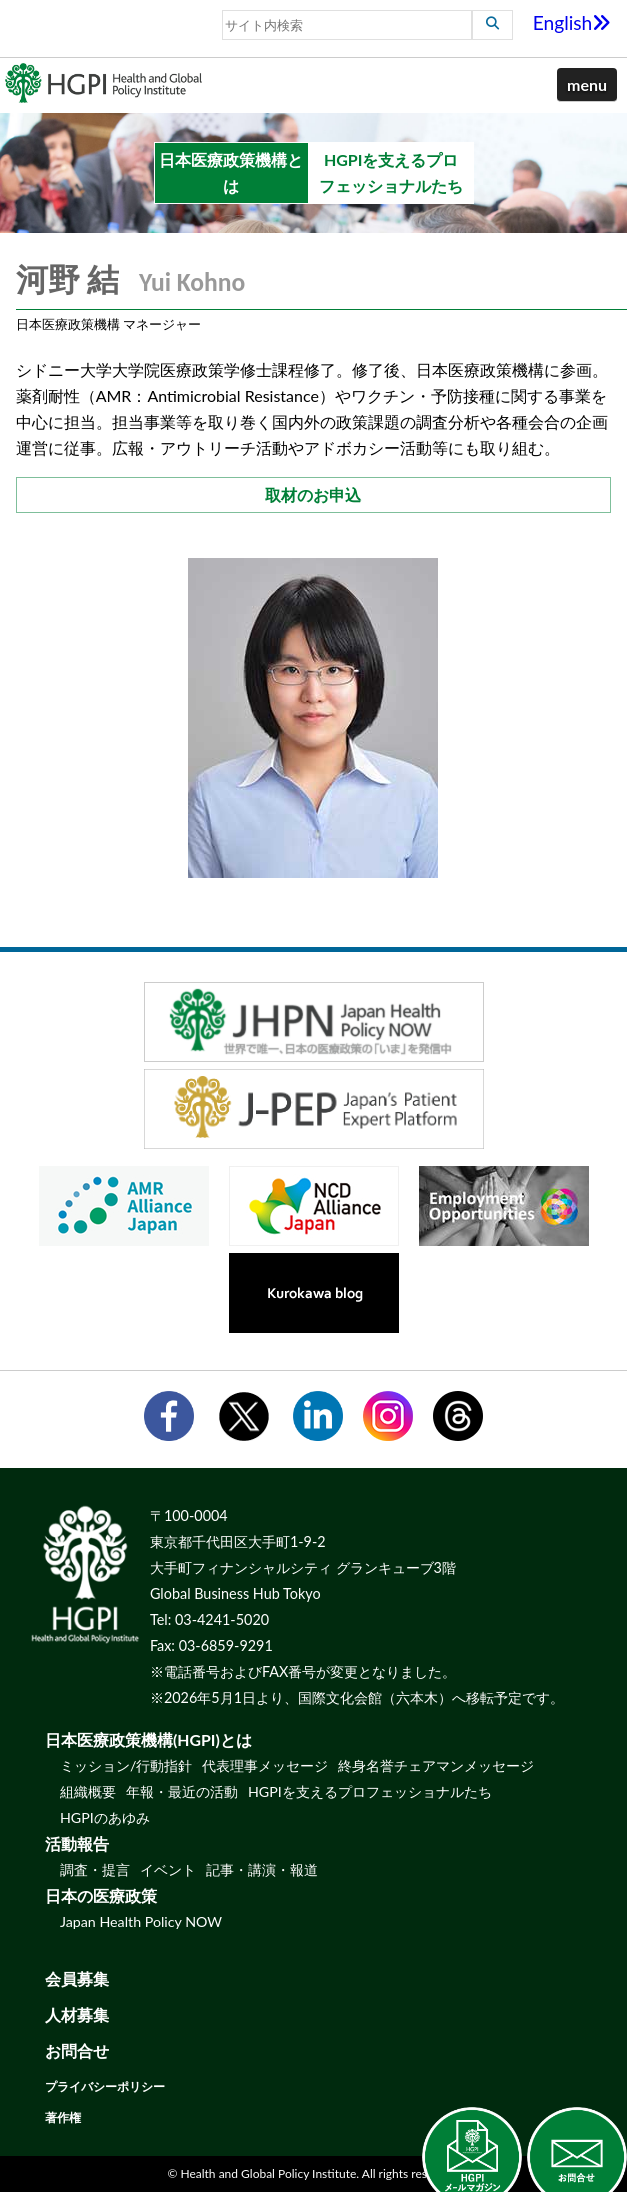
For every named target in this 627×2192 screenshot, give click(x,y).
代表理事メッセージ (265, 1765)
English (572, 22)
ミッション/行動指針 (126, 1765)
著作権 (63, 2117)
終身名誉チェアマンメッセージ (436, 1765)
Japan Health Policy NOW (141, 1921)
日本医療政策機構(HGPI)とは (148, 1739)
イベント (168, 1869)
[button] (587, 85)
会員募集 (77, 1978)
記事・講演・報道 (262, 1869)
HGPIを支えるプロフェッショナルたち (370, 1791)
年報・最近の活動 (182, 1791)
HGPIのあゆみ (105, 1817)
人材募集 (77, 2014)
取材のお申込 (313, 494)
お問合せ (77, 2050)
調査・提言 (95, 1869)
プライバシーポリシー (105, 2086)
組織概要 (88, 1791)
